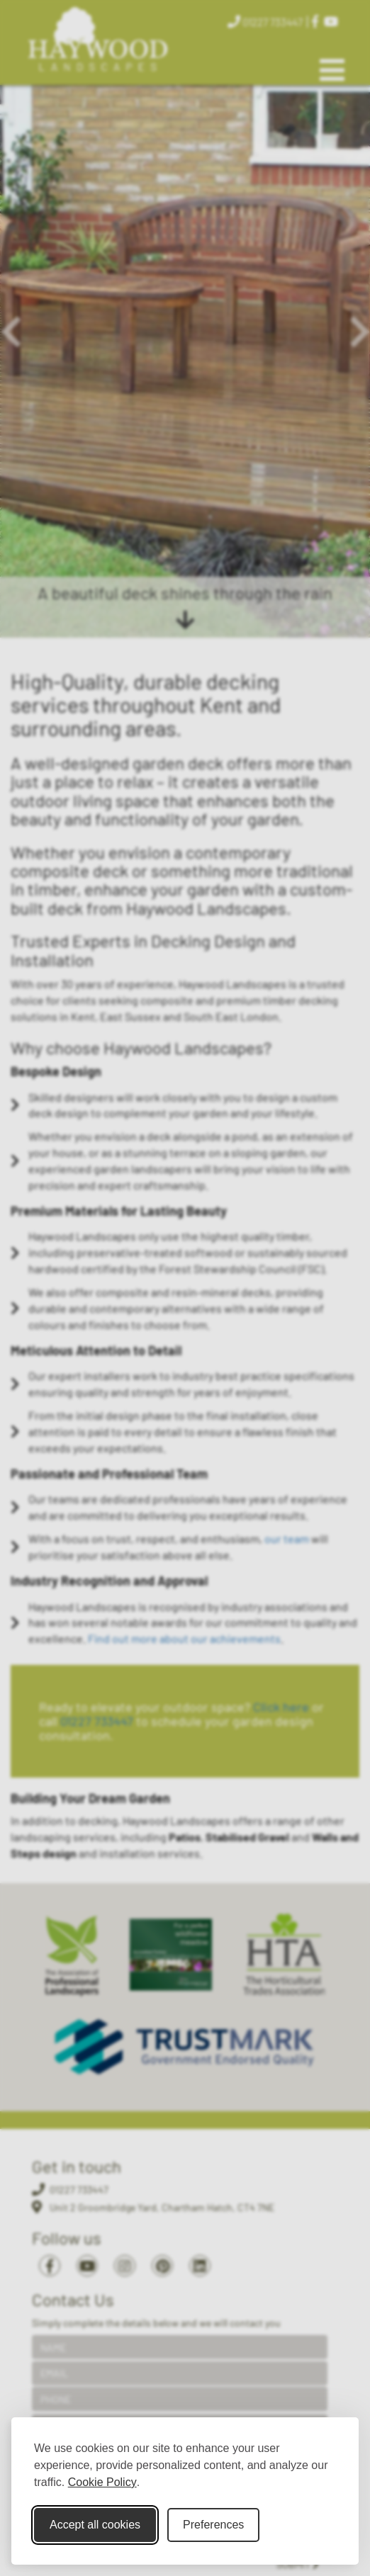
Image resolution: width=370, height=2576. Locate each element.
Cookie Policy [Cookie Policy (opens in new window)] (102, 2482)
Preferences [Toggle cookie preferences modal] (213, 2525)
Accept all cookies (95, 2525)
